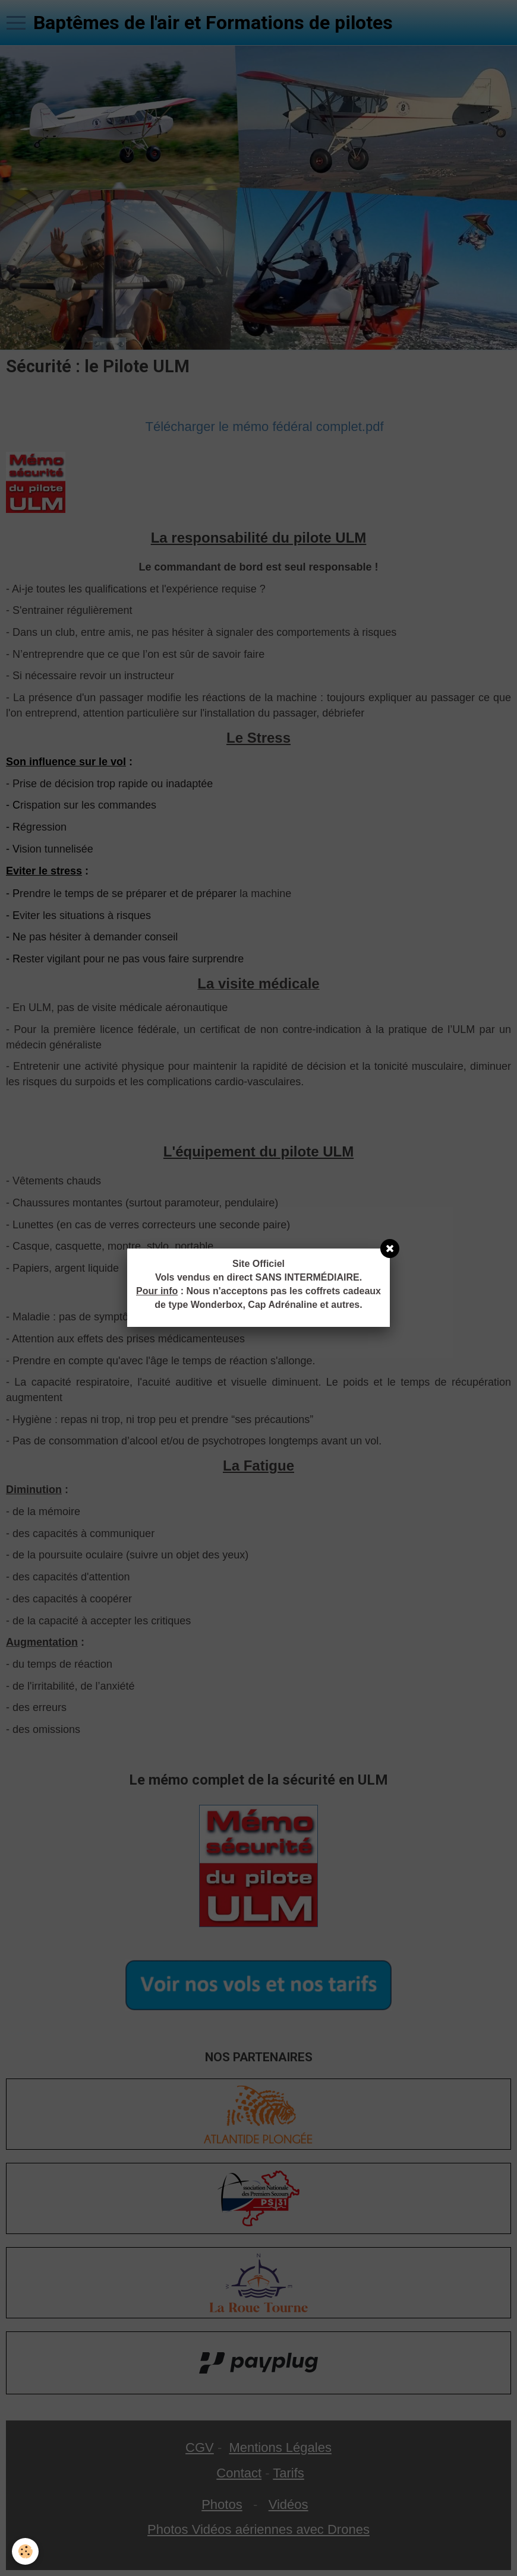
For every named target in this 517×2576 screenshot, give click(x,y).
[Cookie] (25, 2551)
